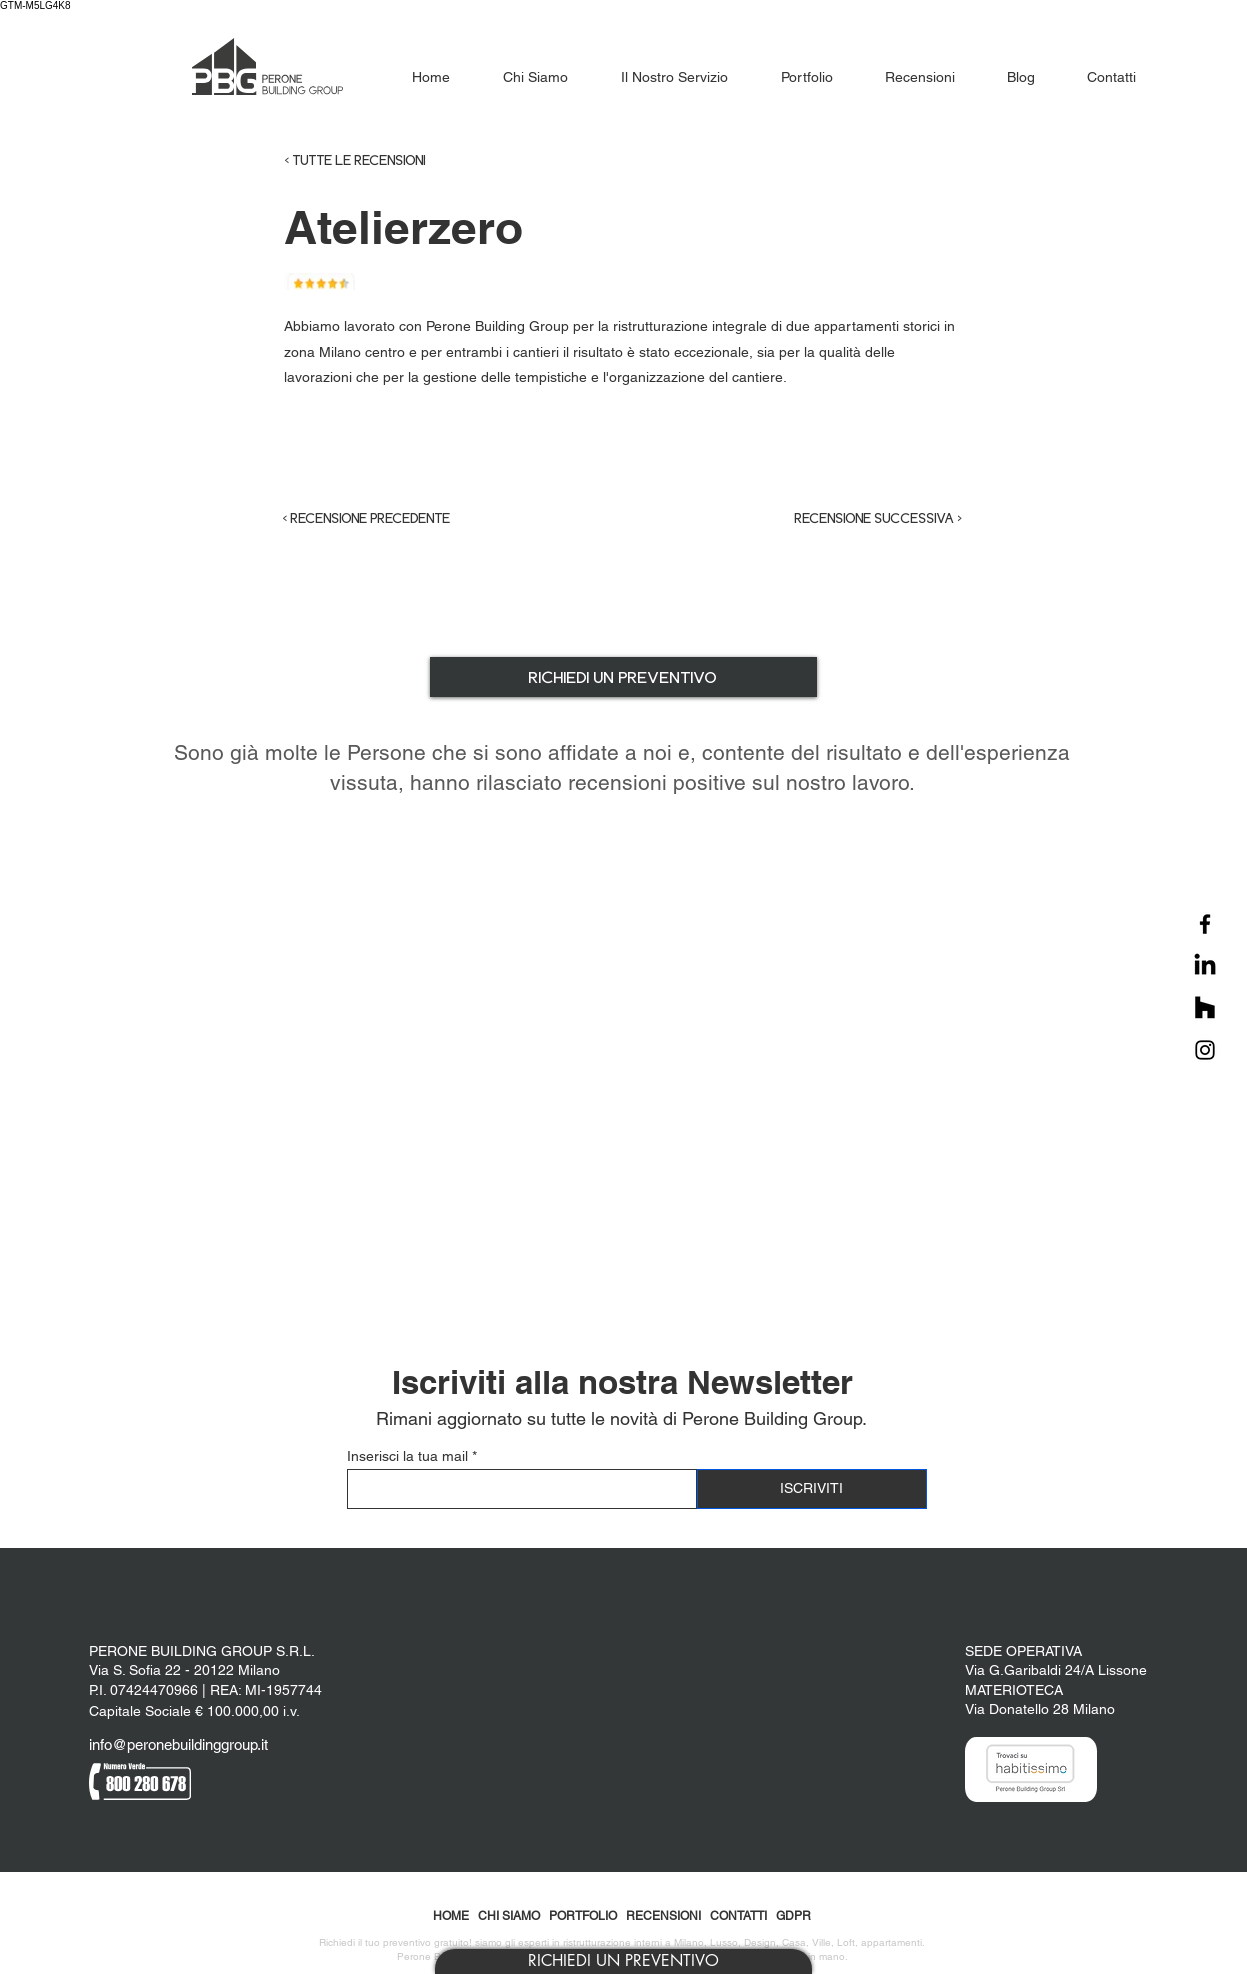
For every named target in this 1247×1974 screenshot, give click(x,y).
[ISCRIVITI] (812, 1489)
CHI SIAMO (509, 1916)
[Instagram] (1205, 1050)
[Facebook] (1205, 924)
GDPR (793, 1916)
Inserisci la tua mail (407, 1456)
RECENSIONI (663, 1916)
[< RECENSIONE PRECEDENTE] (384, 518)
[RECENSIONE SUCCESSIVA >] (862, 518)
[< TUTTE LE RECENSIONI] (395, 161)
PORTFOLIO (583, 1916)
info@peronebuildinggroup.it (178, 1744)
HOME (451, 1916)
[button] (623, 1961)
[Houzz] (1205, 1008)
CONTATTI (738, 1916)
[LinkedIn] (1205, 966)
